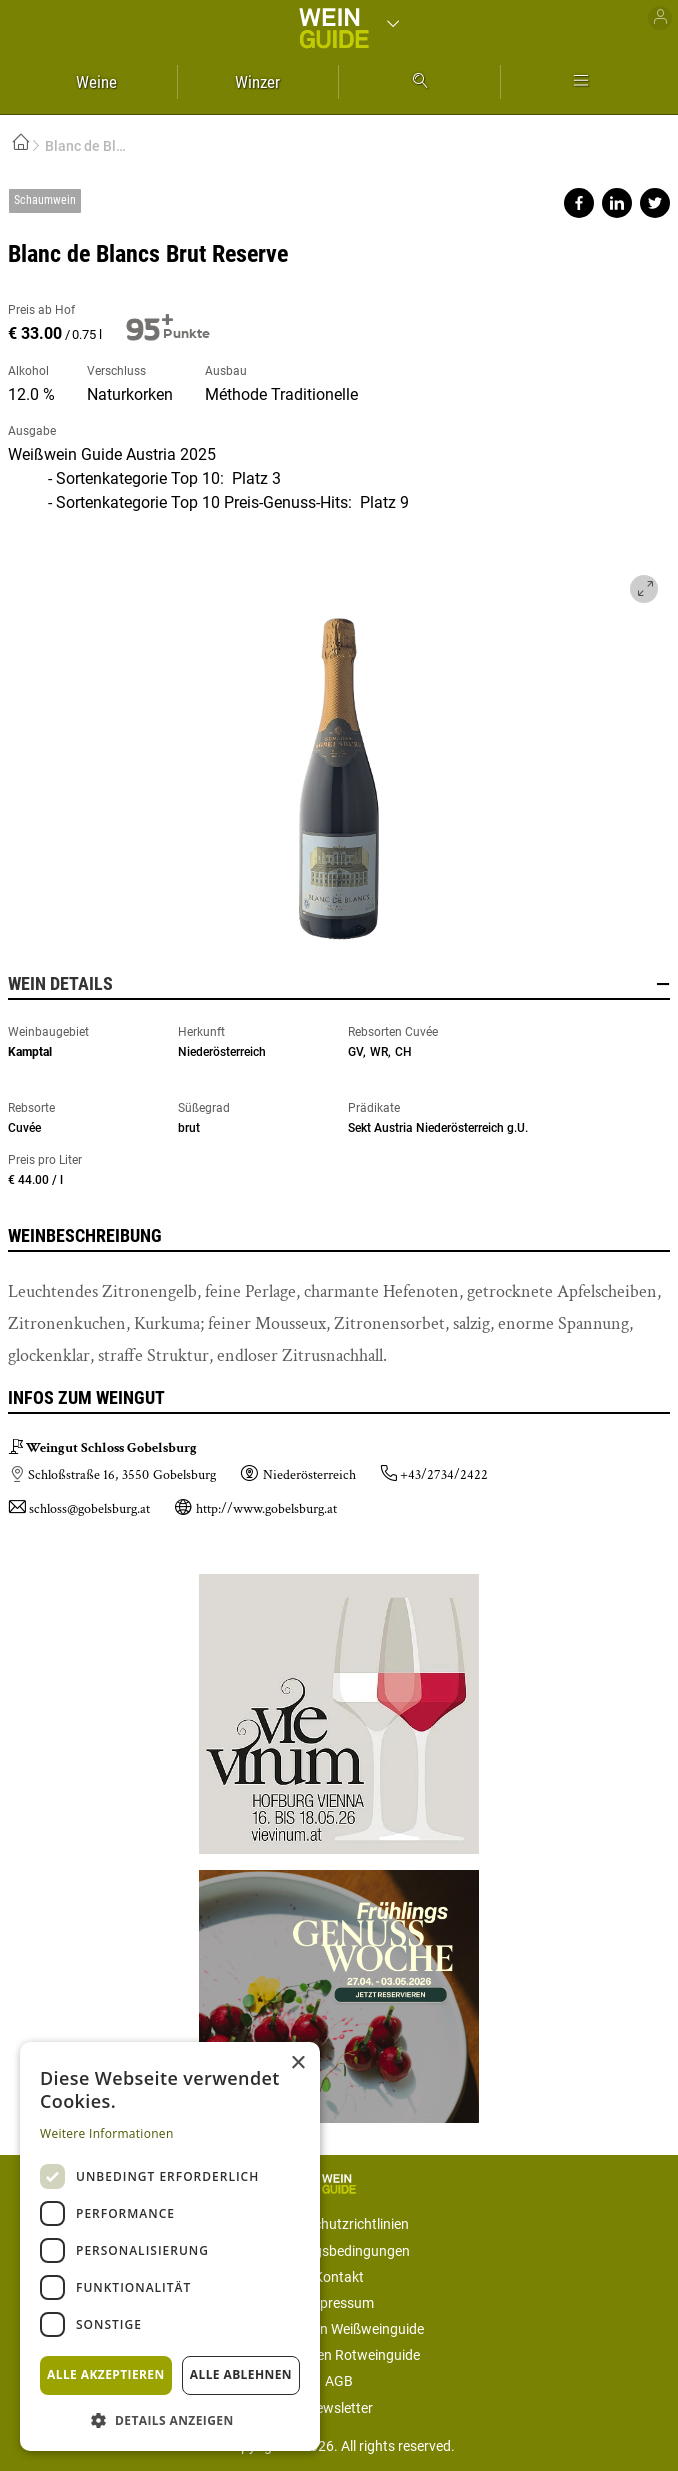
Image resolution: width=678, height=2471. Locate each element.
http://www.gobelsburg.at (266, 1509)
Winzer (257, 82)
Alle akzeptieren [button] (106, 2374)
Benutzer (660, 18)
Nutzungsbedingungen (339, 2251)
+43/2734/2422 (444, 1475)
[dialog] (170, 2246)
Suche (419, 82)
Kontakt (339, 2277)
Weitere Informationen (107, 2133)
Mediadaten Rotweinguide (339, 2355)
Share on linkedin (617, 203)
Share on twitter (655, 203)
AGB (339, 2381)
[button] (170, 2419)
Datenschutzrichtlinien (339, 2224)
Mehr (581, 82)
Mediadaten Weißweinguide (339, 2329)
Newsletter (339, 2408)
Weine (96, 82)
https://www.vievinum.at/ (339, 1714)
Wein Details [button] (339, 984)
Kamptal (30, 1052)
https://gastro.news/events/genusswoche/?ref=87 (339, 1988)
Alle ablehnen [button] (241, 2374)
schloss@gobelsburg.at (89, 1509)
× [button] (297, 2063)
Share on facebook (579, 203)
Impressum (339, 2303)
